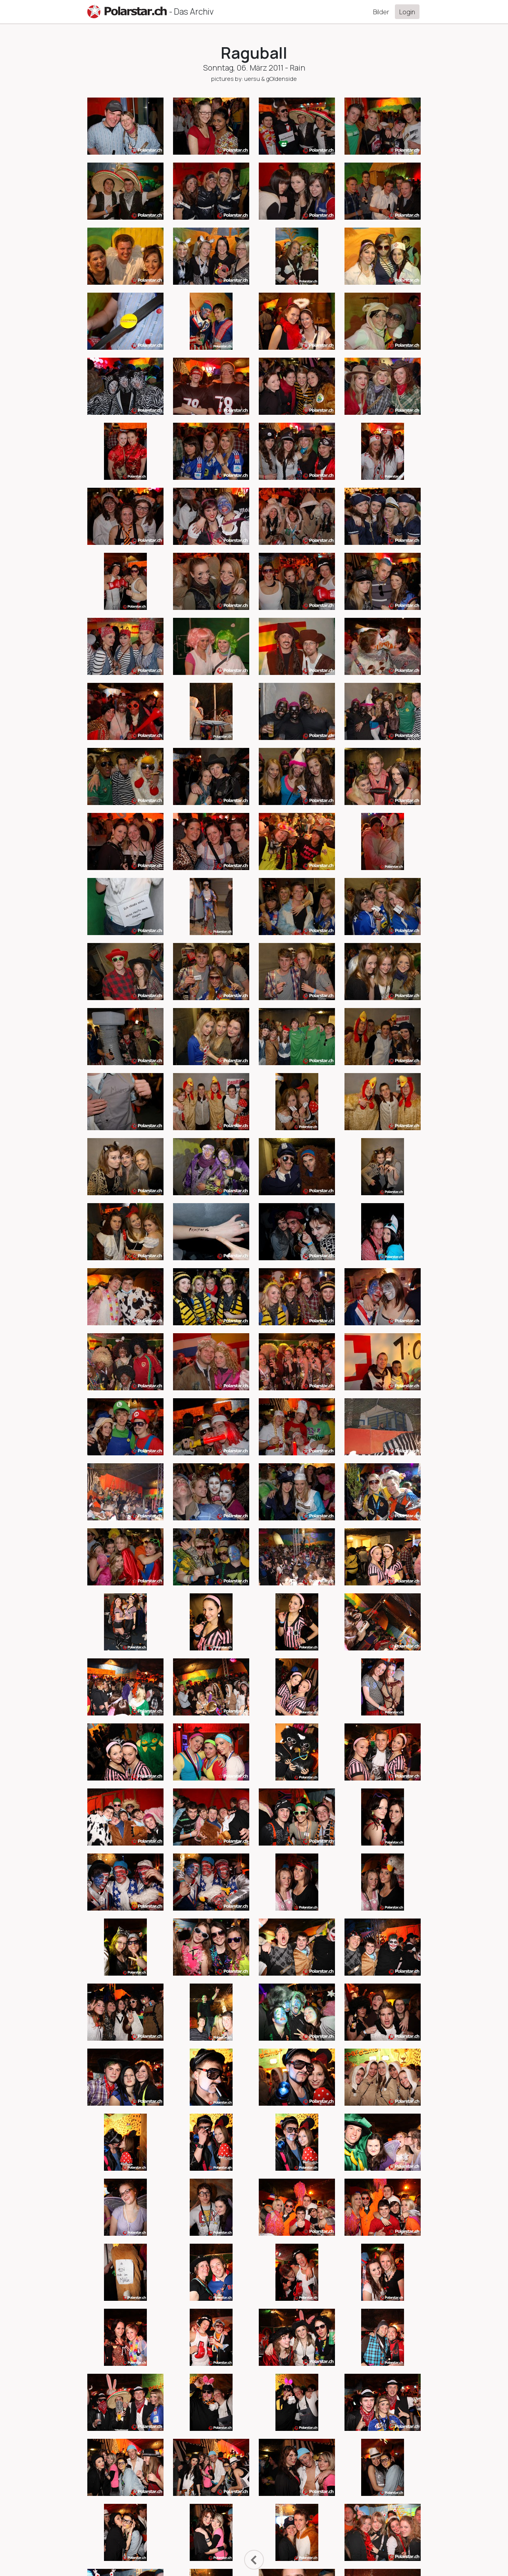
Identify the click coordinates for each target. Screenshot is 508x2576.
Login (407, 12)
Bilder (381, 12)
